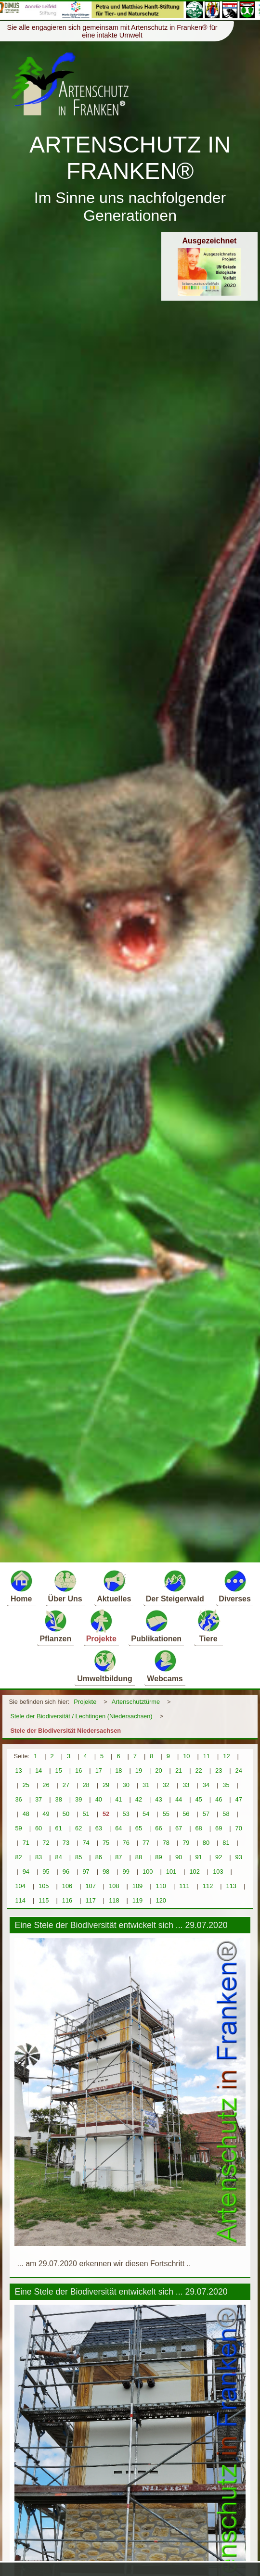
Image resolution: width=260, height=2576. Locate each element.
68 (198, 1828)
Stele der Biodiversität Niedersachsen (65, 1730)
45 (198, 1799)
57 (206, 1813)
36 (18, 1799)
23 (218, 1770)
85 (78, 1857)
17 (98, 1770)
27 (66, 1785)
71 (26, 1842)
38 (58, 1799)
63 (98, 1828)
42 (138, 1799)
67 (178, 1828)
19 (138, 1770)
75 (106, 1842)
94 (26, 1871)
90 (178, 1857)
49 (45, 1813)
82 (18, 1857)
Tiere (208, 1626)
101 (171, 1871)
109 (137, 1886)
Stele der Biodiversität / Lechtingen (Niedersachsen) (81, 1716)
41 (118, 1799)
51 (85, 1813)
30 (126, 1785)
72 (45, 1842)
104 (20, 1886)
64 (118, 1828)
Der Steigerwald (175, 1586)
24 (238, 1770)
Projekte (101, 1626)
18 (118, 1770)
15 (58, 1770)
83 (38, 1857)
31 (146, 1785)
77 (146, 1842)
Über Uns (65, 1586)
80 (206, 1842)
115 (44, 1900)
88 (138, 1857)
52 (106, 1813)
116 (67, 1900)
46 (218, 1799)
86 (98, 1857)
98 (106, 1871)
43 (158, 1799)
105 (44, 1886)
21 (178, 1770)
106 (67, 1886)
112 (208, 1886)
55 (166, 1813)
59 (18, 1828)
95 (45, 1871)
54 (146, 1813)
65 (138, 1828)
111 (184, 1886)
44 (178, 1799)
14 (38, 1770)
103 (218, 1871)
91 (198, 1857)
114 (20, 1900)
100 (148, 1871)
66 (158, 1828)
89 (158, 1857)
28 (85, 1785)
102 (194, 1871)
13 (18, 1770)
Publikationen (156, 1626)
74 (85, 1842)
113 (231, 1886)
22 (198, 1770)
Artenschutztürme (136, 1701)
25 (26, 1785)
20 (158, 1770)
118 (114, 1900)
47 (238, 1799)
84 (58, 1857)
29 (106, 1785)
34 (206, 1785)
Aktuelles (114, 1586)
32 (166, 1785)
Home (21, 1586)
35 (225, 1785)
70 (238, 1828)
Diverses (235, 1586)
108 (114, 1886)
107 (90, 1886)
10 (186, 1756)
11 (206, 1756)
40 (98, 1799)
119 (137, 1900)
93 (238, 1857)
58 (225, 1813)
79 (185, 1842)
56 (185, 1813)
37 (38, 1799)
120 (161, 1900)
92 (218, 1857)
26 (45, 1785)
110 (161, 1886)
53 (126, 1813)
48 (26, 1813)
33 (185, 1785)
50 (66, 1813)
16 (78, 1770)
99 (126, 1871)
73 (66, 1842)
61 (58, 1828)
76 (126, 1842)
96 (66, 1871)
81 (225, 1842)
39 (78, 1799)
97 (85, 1871)
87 (118, 1857)
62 (78, 1828)
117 (90, 1900)
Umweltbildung (104, 1666)
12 (226, 1756)
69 (218, 1828)
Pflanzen (55, 1626)
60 (38, 1828)
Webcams (164, 1666)
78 (166, 1842)
